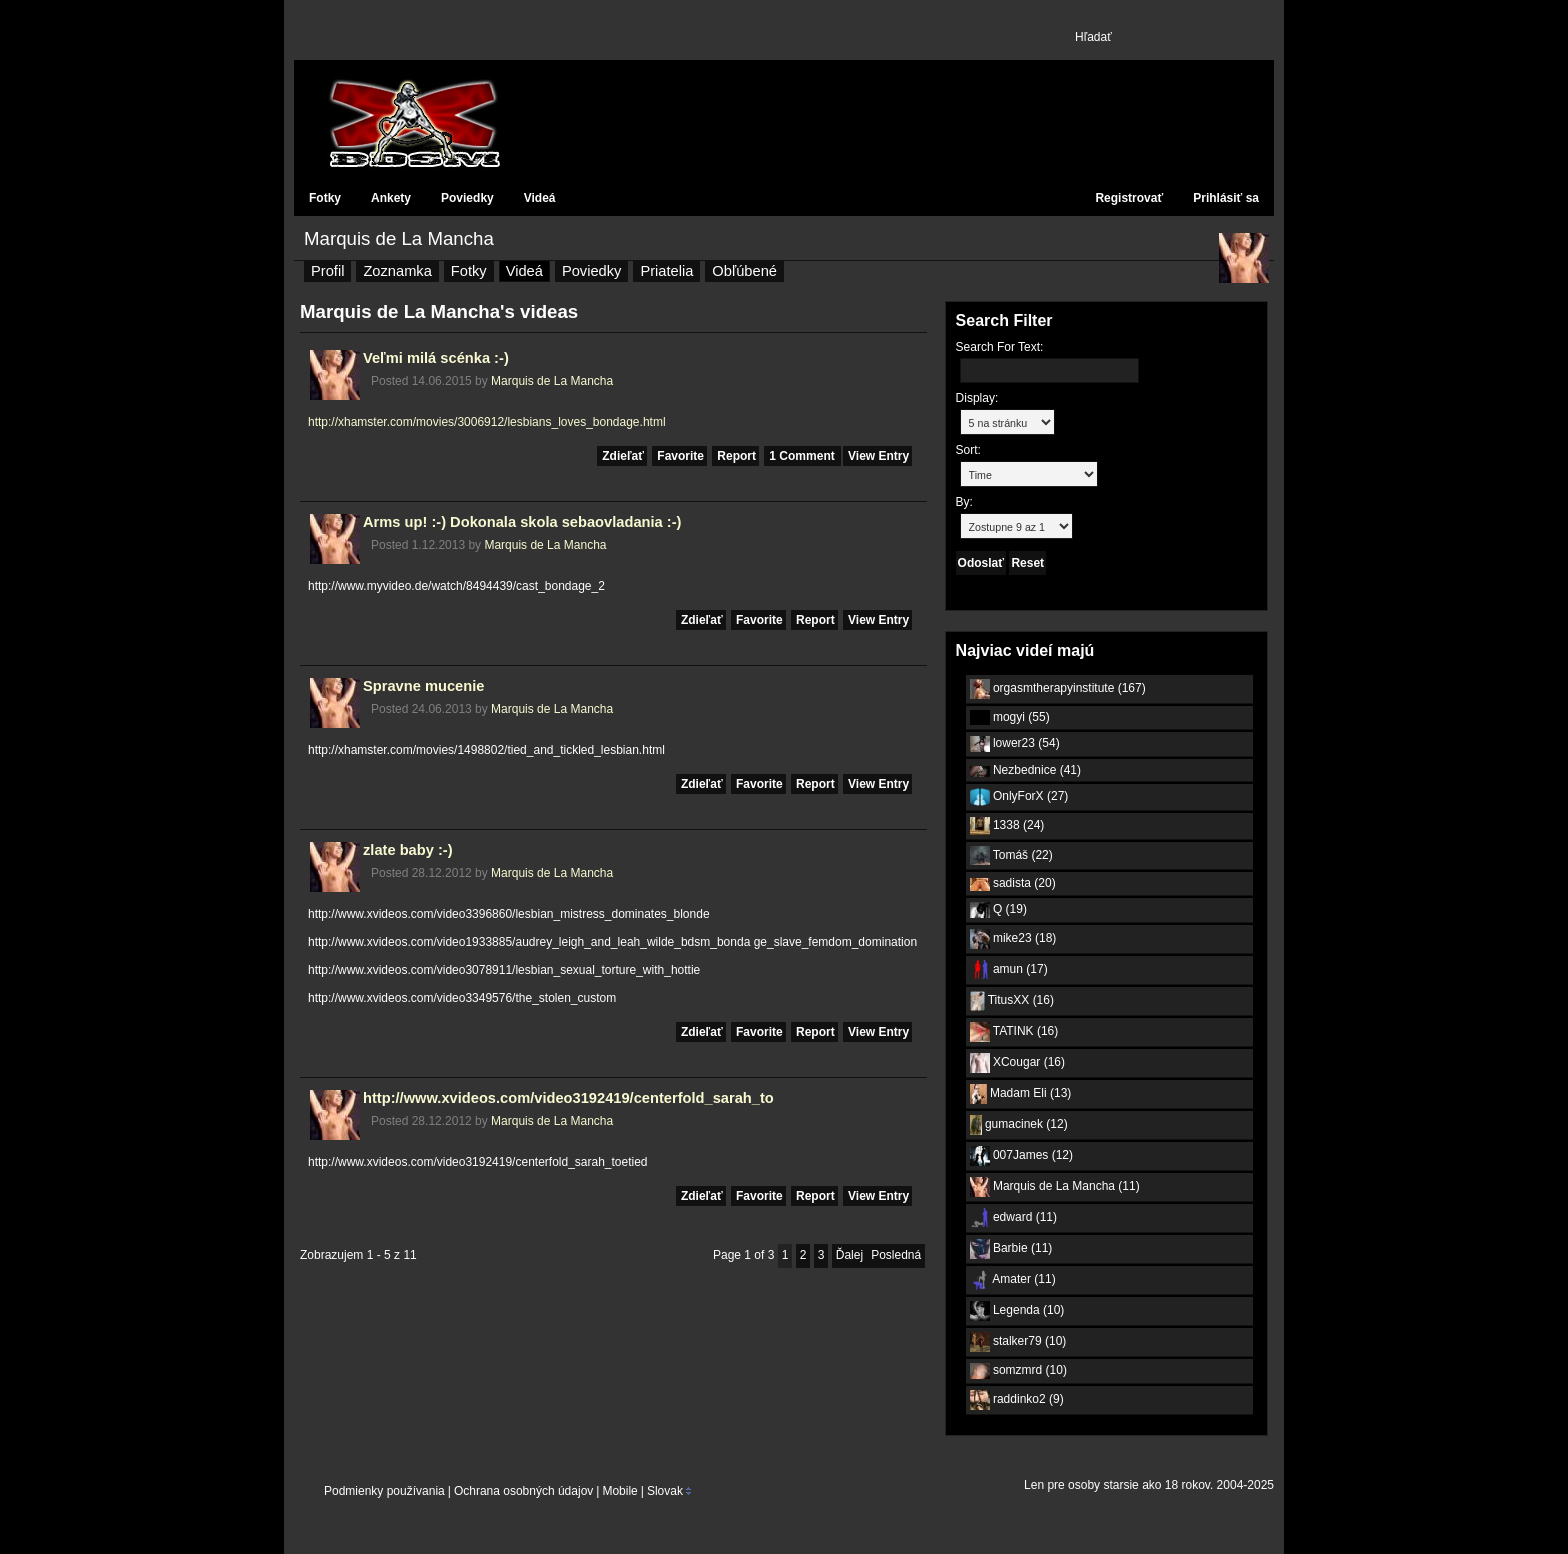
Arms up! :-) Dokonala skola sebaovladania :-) (522, 522)
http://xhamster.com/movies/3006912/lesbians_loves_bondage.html (487, 422)
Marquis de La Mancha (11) (1055, 1187)
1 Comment (803, 456)
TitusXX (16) (1012, 1001)
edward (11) (1013, 1218)
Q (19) (998, 910)
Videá (540, 198)
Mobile (619, 1491)
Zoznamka (397, 271)
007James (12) (1021, 1156)
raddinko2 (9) (1017, 1400)
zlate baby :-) (408, 850)
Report (736, 456)
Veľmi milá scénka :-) (436, 358)
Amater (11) (1013, 1280)
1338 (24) (1007, 826)
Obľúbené (744, 271)
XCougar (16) (1017, 1063)
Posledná (896, 1255)
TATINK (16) (1014, 1032)
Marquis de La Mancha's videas (439, 311)
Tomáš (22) (1011, 855)
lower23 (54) (1015, 744)
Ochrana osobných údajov (523, 1491)
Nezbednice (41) (1025, 770)
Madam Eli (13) (1021, 1094)
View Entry (878, 456)
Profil (327, 271)
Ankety (391, 198)
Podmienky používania (384, 1491)
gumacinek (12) (1019, 1125)
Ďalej (849, 1255)
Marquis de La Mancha (399, 238)
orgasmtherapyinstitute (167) (1058, 689)
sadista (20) (1013, 883)
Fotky (325, 198)
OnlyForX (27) (1019, 797)
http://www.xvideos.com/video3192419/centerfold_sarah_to (568, 1098)
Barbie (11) (1011, 1249)
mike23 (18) (1013, 939)
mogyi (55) (1010, 717)
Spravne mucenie (423, 686)
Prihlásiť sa (1226, 198)
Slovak (664, 1491)
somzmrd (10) (1018, 1371)
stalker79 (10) (1018, 1342)
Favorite (680, 456)
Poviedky (467, 198)
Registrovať (1129, 198)
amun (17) (1009, 970)
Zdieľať (623, 456)
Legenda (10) (1017, 1311)
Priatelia (666, 271)
